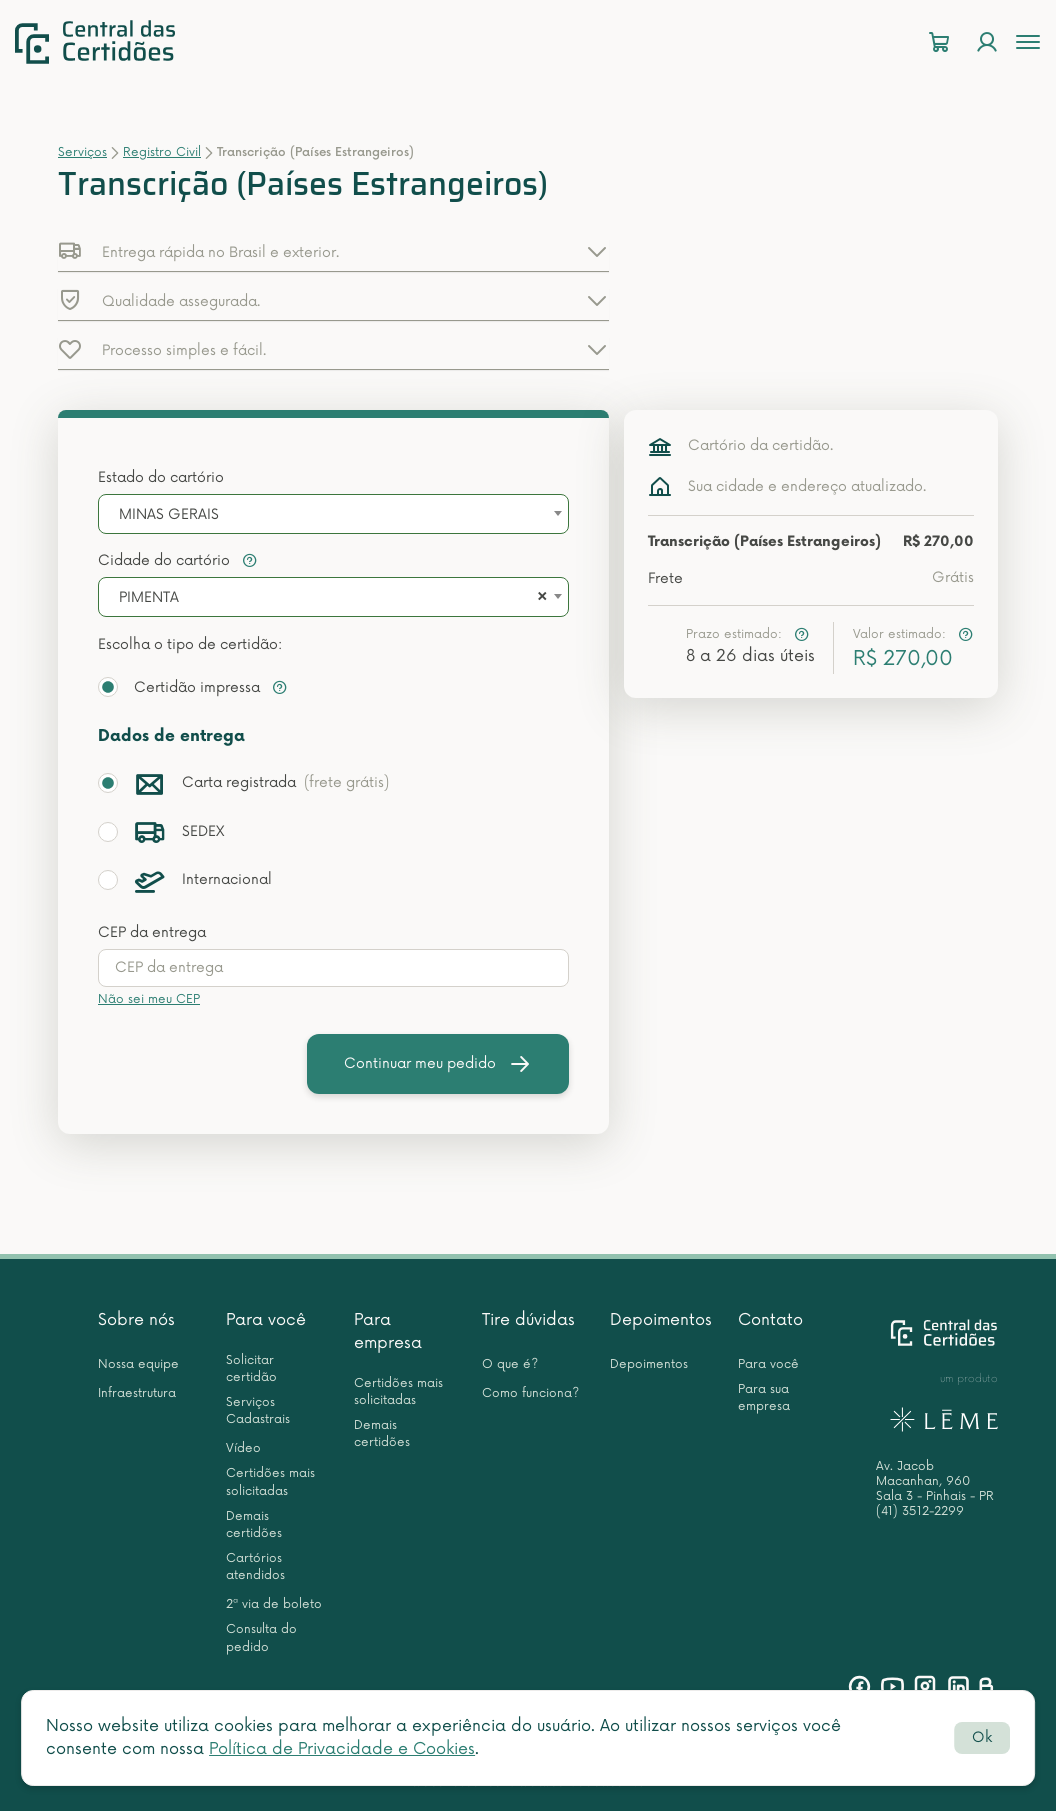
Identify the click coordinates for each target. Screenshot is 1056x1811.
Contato (770, 1320)
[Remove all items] (539, 598)
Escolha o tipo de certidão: (190, 644)
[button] (333, 251)
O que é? (510, 1364)
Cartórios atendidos (255, 1567)
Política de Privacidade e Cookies (342, 1749)
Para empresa (388, 1331)
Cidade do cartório (178, 560)
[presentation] (333, 968)
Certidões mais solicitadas (270, 1482)
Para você (266, 1320)
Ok (982, 1737)
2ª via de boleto (274, 1604)
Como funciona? (530, 1393)
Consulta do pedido (261, 1638)
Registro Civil (162, 152)
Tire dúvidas (528, 1320)
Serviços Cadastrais (258, 1411)
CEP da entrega (152, 932)
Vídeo (243, 1448)
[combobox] (333, 514)
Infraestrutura (137, 1393)
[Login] (987, 42)
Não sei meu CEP (149, 999)
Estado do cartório (161, 477)
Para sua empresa (764, 1398)
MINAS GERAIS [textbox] (169, 514)
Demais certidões (254, 1525)
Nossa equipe (138, 1364)
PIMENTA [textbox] (149, 597)
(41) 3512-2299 (920, 1511)
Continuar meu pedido (438, 1064)
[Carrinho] (939, 42)
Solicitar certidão (251, 1369)
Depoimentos (661, 1320)
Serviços (82, 152)
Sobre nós (136, 1320)
